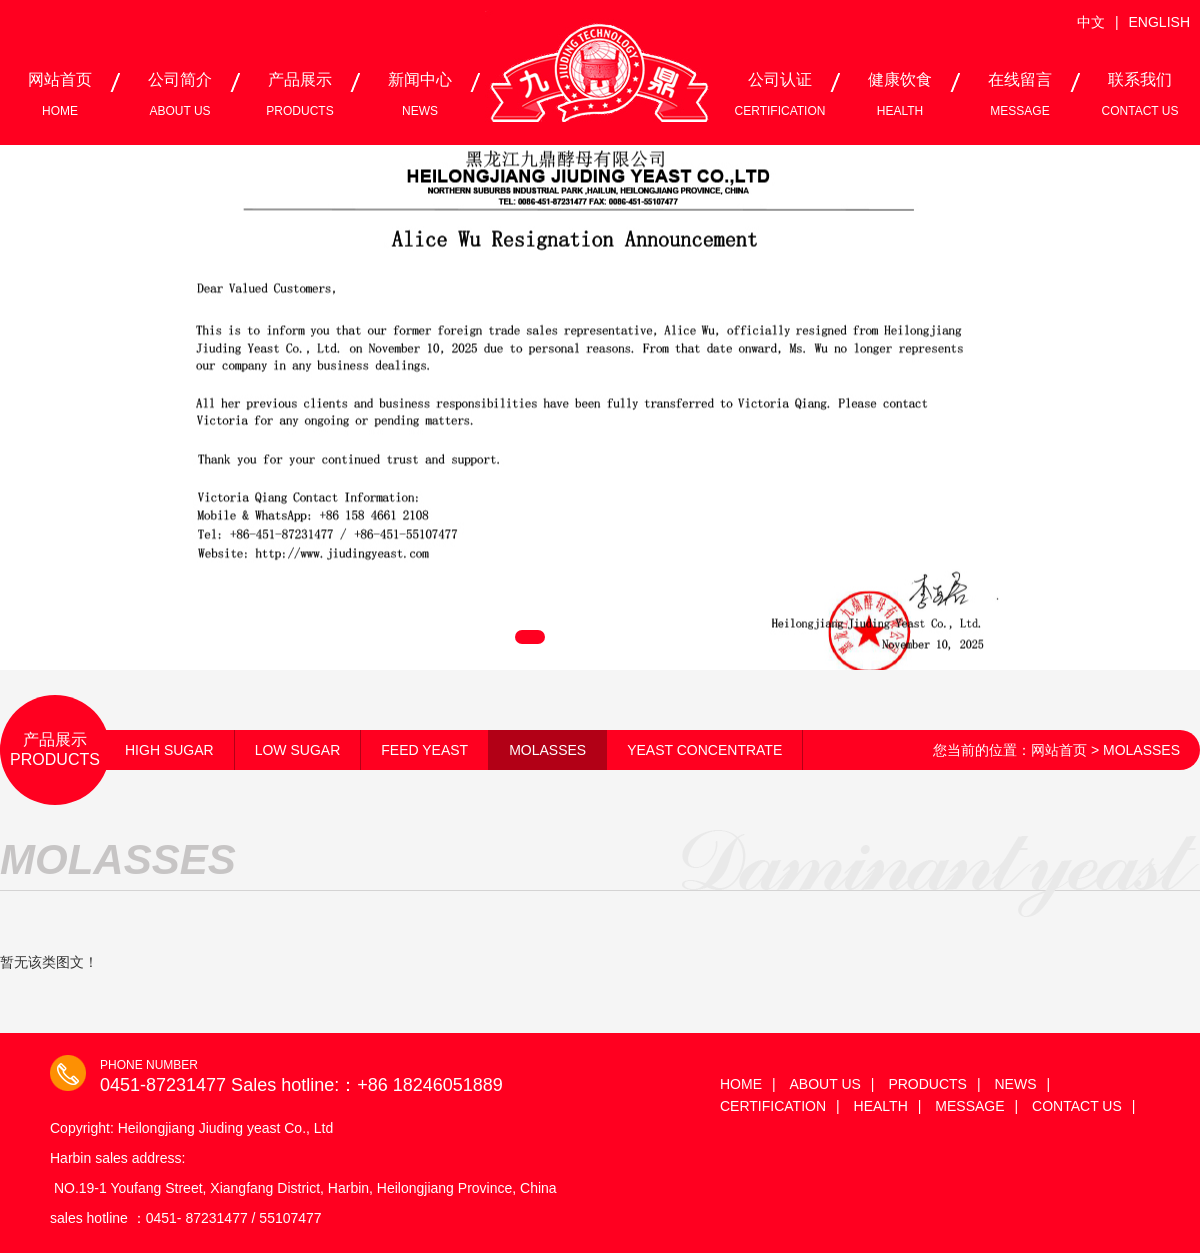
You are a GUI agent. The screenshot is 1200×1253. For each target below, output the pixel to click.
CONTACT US (1077, 1106)
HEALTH (881, 1106)
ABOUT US (825, 1084)
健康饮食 (900, 94)
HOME (741, 1084)
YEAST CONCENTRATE (704, 750)
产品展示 (299, 94)
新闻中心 (420, 94)
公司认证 (780, 94)
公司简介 (180, 94)
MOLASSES (547, 750)
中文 (1091, 22)
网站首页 (60, 94)
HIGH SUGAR (169, 750)
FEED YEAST (424, 750)
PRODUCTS (927, 1084)
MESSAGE (969, 1106)
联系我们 (1140, 94)
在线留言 (1020, 94)
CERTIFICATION (773, 1106)
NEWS (1015, 1084)
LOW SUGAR (298, 750)
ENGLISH (1159, 22)
